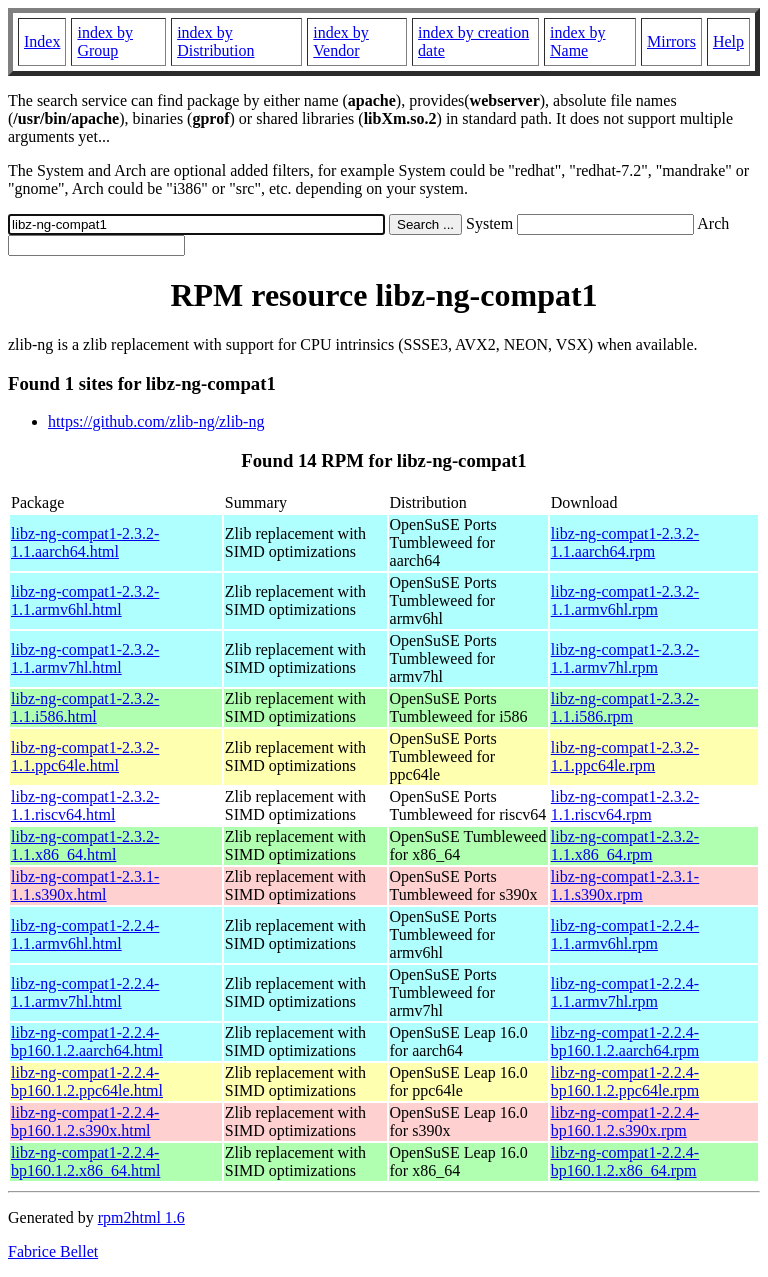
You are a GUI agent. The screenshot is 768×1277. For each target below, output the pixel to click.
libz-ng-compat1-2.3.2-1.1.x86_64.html (85, 845)
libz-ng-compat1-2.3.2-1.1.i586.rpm (625, 707)
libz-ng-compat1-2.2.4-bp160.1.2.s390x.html (85, 1121)
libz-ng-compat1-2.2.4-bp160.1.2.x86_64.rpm (625, 1161)
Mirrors (671, 41)
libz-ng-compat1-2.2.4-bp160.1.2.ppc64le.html (87, 1081)
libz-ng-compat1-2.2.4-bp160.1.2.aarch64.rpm (625, 1041)
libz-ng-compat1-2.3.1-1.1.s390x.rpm (625, 885)
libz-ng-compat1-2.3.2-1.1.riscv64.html (85, 805)
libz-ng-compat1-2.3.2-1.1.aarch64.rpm (625, 542)
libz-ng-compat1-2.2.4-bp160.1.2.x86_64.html (85, 1161)
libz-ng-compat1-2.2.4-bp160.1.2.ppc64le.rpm (625, 1081)
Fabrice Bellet (53, 1251)
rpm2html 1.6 (141, 1217)
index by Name (578, 41)
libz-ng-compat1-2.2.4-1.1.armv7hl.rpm (625, 992)
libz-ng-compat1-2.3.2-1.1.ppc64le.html (85, 756)
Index (42, 41)
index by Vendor (341, 41)
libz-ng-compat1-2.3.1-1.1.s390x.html (85, 885)
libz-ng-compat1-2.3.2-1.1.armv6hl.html (85, 600)
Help (728, 41)
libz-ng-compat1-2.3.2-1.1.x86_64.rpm (625, 845)
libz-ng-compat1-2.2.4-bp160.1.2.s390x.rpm (625, 1121)
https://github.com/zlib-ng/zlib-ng (156, 421)
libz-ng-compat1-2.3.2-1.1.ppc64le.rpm (625, 756)
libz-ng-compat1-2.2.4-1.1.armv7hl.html (85, 992)
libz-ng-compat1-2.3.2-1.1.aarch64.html (85, 542)
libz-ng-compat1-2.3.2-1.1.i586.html (85, 707)
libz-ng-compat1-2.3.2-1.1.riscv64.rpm (625, 805)
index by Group (105, 41)
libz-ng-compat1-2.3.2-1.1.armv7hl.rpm (625, 658)
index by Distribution (215, 41)
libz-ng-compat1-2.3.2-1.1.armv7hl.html (85, 658)
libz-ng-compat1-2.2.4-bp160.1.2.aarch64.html (87, 1041)
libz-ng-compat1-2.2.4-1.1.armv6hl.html (85, 934)
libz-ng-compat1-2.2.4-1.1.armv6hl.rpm (625, 934)
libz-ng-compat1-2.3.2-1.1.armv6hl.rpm (625, 600)
